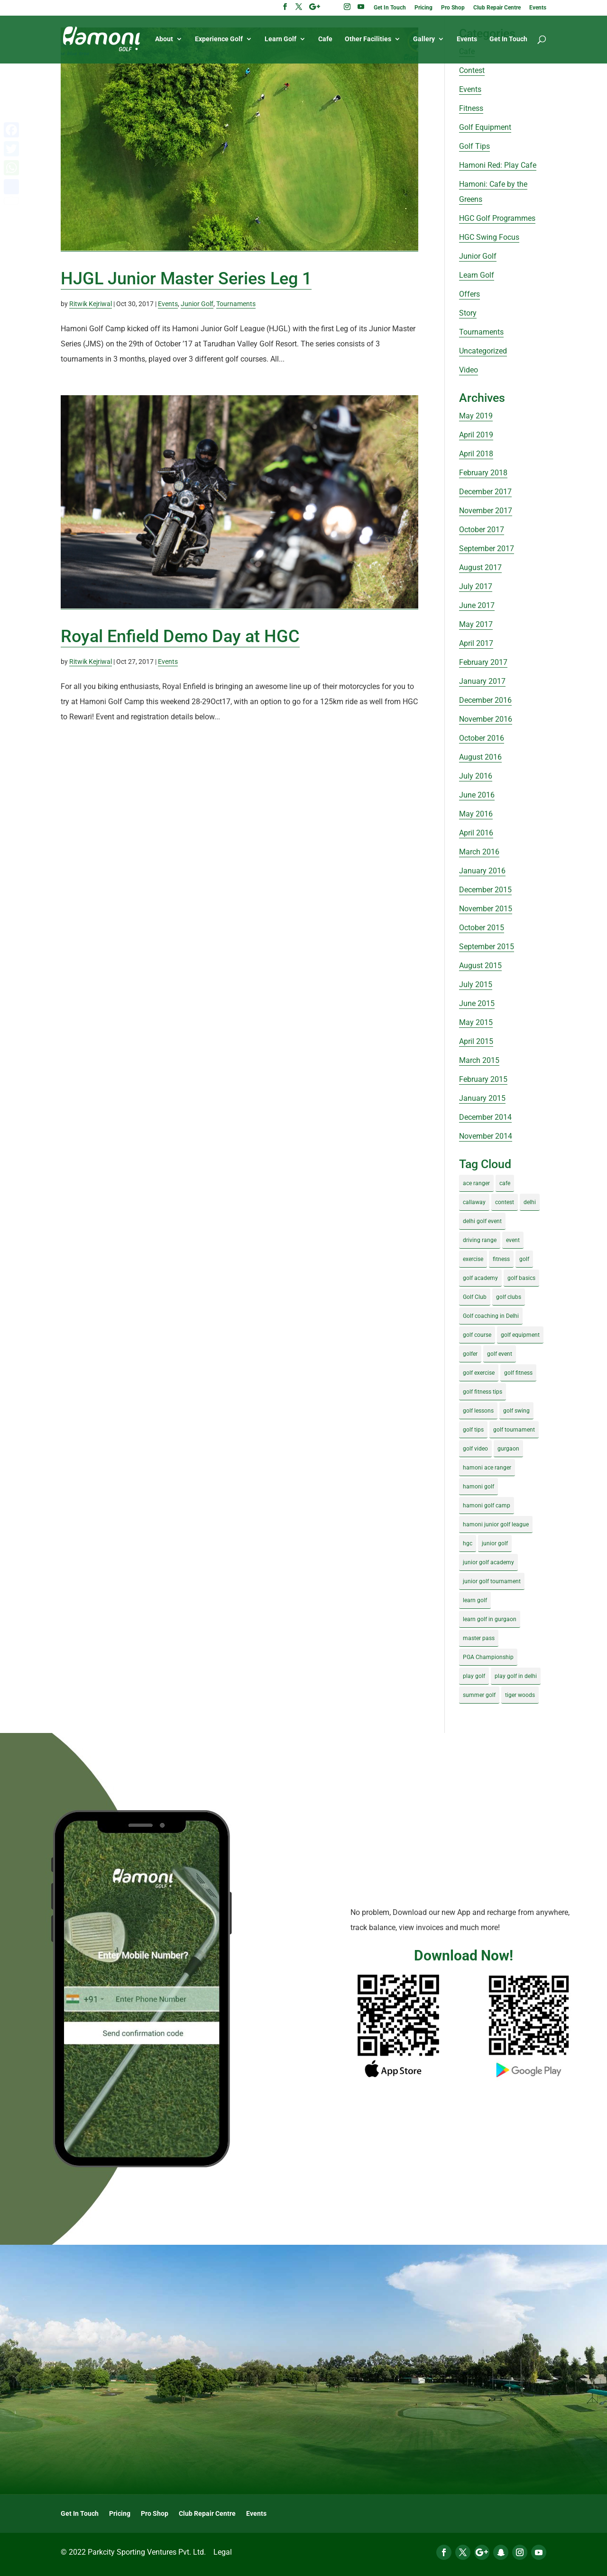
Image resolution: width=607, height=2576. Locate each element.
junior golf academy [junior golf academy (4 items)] (488, 1562)
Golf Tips (474, 146)
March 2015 (479, 1060)
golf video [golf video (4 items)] (475, 1448)
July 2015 (475, 984)
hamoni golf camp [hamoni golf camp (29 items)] (486, 1505)
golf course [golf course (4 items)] (477, 1335)
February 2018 (483, 472)
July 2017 (475, 586)
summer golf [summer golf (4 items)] (479, 1695)
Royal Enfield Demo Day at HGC (180, 636)
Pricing (423, 8)
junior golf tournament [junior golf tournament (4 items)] (492, 1581)
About (164, 39)
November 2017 (485, 510)
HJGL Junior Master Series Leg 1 (186, 279)
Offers (469, 294)
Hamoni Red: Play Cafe (497, 165)
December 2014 (485, 1117)
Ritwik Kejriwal (90, 304)
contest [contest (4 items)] (504, 1202)
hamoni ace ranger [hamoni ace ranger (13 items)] (487, 1467)
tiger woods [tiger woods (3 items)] (520, 1695)
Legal (222, 2552)
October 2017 (481, 529)
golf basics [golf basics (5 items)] (521, 1278)
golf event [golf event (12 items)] (499, 1354)
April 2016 (476, 832)
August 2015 (480, 965)
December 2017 (485, 491)
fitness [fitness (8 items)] (501, 1259)
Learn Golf (280, 39)
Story (468, 312)
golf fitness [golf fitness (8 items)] (518, 1373)
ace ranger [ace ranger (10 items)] (476, 1183)
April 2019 (476, 434)
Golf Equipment (485, 127)
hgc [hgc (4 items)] (467, 1543)
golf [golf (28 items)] (524, 1259)
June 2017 (477, 605)
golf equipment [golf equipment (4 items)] (520, 1335)
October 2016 (481, 738)
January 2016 (482, 870)
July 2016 (475, 775)
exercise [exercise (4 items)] (473, 1259)
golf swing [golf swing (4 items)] (516, 1410)
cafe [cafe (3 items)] (504, 1183)
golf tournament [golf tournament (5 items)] (514, 1429)
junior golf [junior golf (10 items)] (495, 1543)
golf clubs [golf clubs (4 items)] (508, 1297)
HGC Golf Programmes (497, 218)
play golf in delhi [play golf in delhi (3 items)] (516, 1676)
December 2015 (485, 889)
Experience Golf (219, 39)
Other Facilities (368, 39)
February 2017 (483, 662)
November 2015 (485, 908)
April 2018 (476, 453)
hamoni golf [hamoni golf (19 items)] (478, 1486)
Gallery (424, 39)
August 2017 (480, 567)
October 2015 (481, 927)
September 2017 (486, 548)
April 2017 (476, 643)
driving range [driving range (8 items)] (480, 1240)
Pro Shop (453, 8)
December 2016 (485, 700)
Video (468, 369)
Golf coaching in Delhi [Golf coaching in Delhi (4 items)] (491, 1316)
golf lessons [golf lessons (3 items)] (478, 1410)
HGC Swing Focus (489, 237)
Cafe (325, 39)
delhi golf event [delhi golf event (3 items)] (482, 1221)
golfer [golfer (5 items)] (470, 1354)
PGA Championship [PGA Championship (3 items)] (488, 1657)
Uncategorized (483, 350)
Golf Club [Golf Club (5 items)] (475, 1297)
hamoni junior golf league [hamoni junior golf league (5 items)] (496, 1524)
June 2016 (477, 794)
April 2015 (476, 1041)
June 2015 (477, 1003)
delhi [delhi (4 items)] (530, 1202)
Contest (472, 70)
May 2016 (476, 813)
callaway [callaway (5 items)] (474, 1202)
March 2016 (479, 851)
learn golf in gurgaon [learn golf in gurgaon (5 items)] (489, 1619)
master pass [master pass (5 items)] (479, 1638)
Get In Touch (390, 8)
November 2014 (485, 1136)
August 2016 (480, 757)
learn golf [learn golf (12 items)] (475, 1600)
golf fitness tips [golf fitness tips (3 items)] (482, 1391)
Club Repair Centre (497, 8)
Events (537, 8)
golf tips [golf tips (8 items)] (473, 1429)
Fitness (471, 108)
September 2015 (486, 946)
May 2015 (476, 1022)
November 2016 (485, 719)
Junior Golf (197, 304)
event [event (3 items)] (513, 1240)
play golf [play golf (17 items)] (474, 1676)
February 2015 (483, 1079)
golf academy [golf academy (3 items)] (480, 1278)
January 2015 (482, 1098)
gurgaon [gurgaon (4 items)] (508, 1448)
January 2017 (482, 681)
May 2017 (476, 624)
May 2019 (476, 415)
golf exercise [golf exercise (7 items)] (479, 1373)
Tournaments (236, 304)
